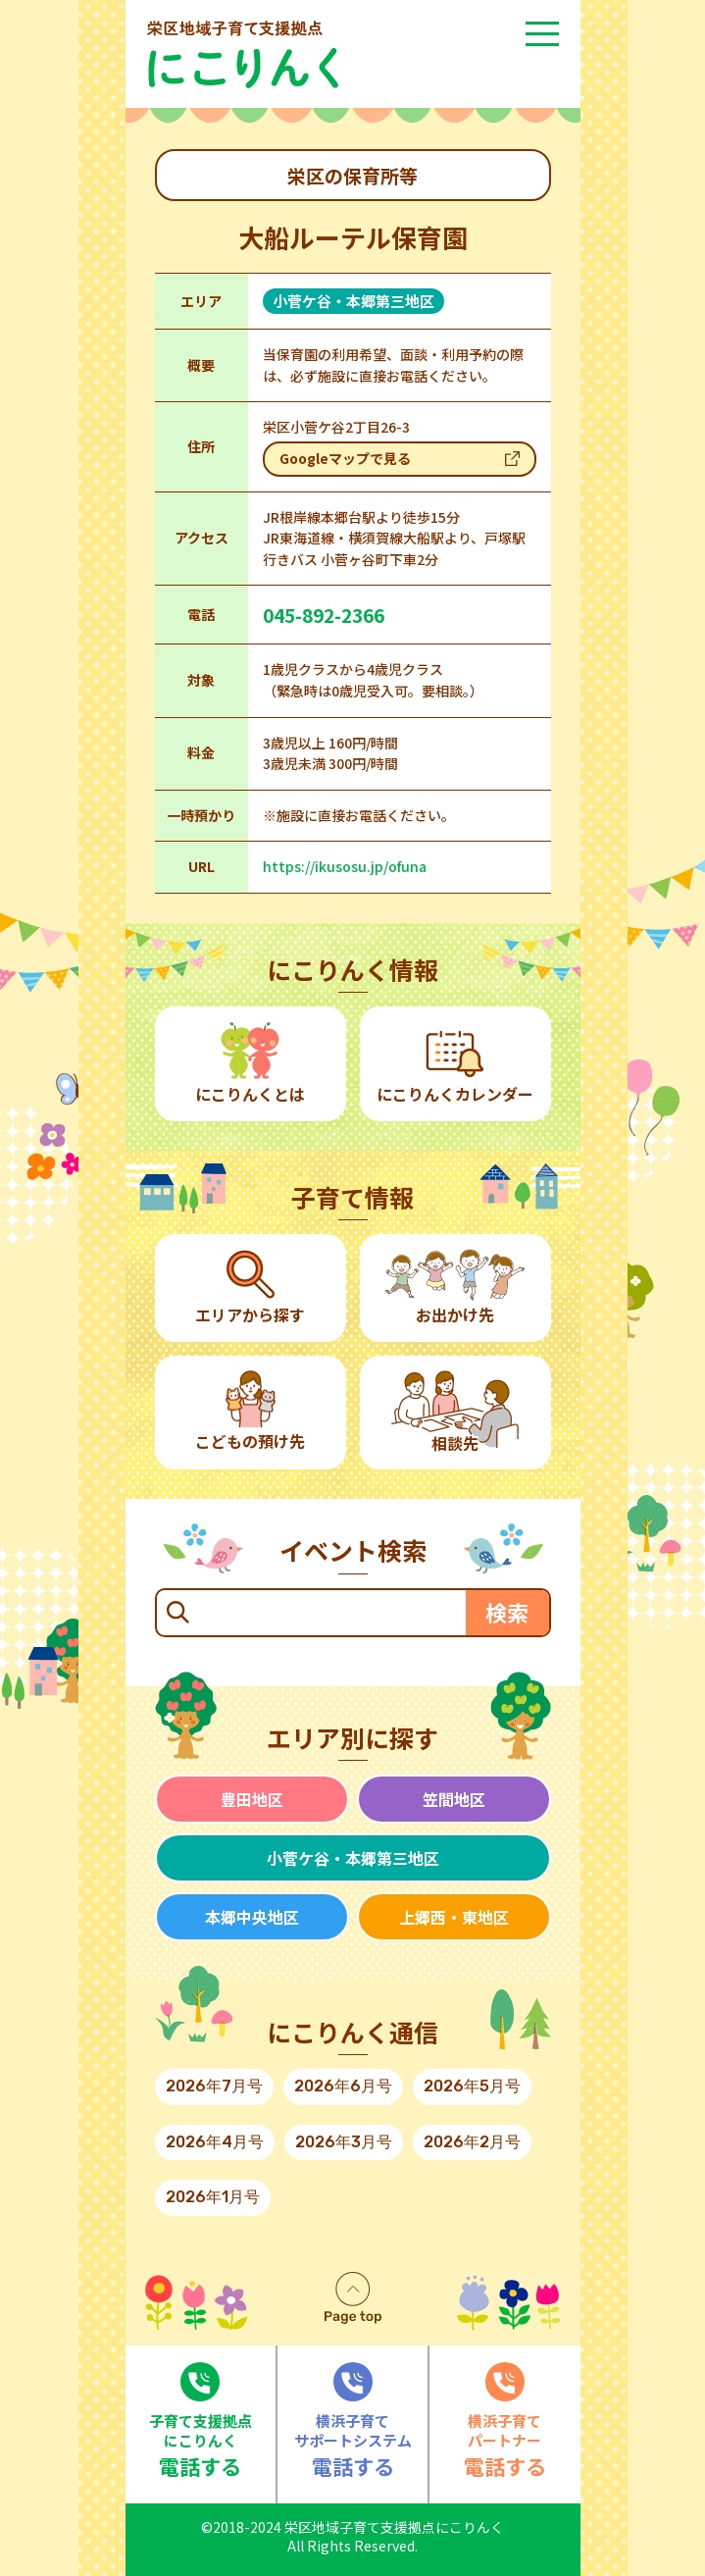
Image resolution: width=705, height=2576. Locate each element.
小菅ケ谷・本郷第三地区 (353, 1858)
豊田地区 (252, 1799)
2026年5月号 (472, 2086)
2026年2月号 (472, 2142)
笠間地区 (454, 1799)
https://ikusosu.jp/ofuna (345, 866)
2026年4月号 (215, 2142)
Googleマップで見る (345, 458)
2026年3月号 (343, 2142)
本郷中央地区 (252, 1917)
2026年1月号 (213, 2197)
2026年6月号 (343, 2086)
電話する (201, 2421)
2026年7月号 (214, 2086)
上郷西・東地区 (454, 1917)
